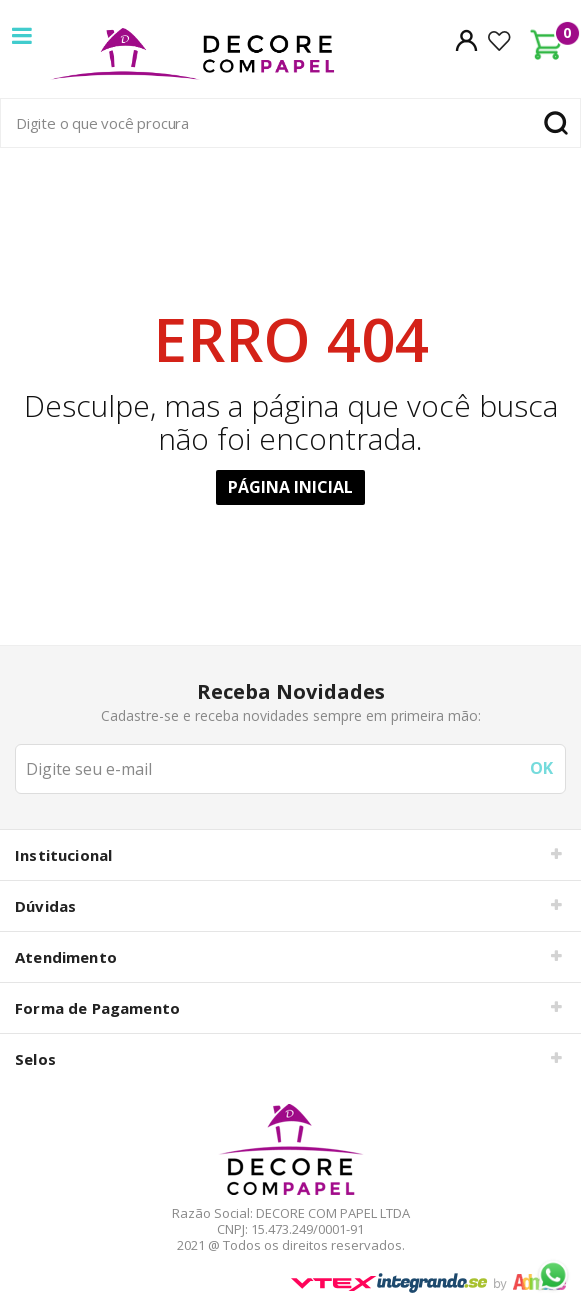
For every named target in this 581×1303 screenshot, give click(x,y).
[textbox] (290, 123)
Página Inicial (290, 487)
